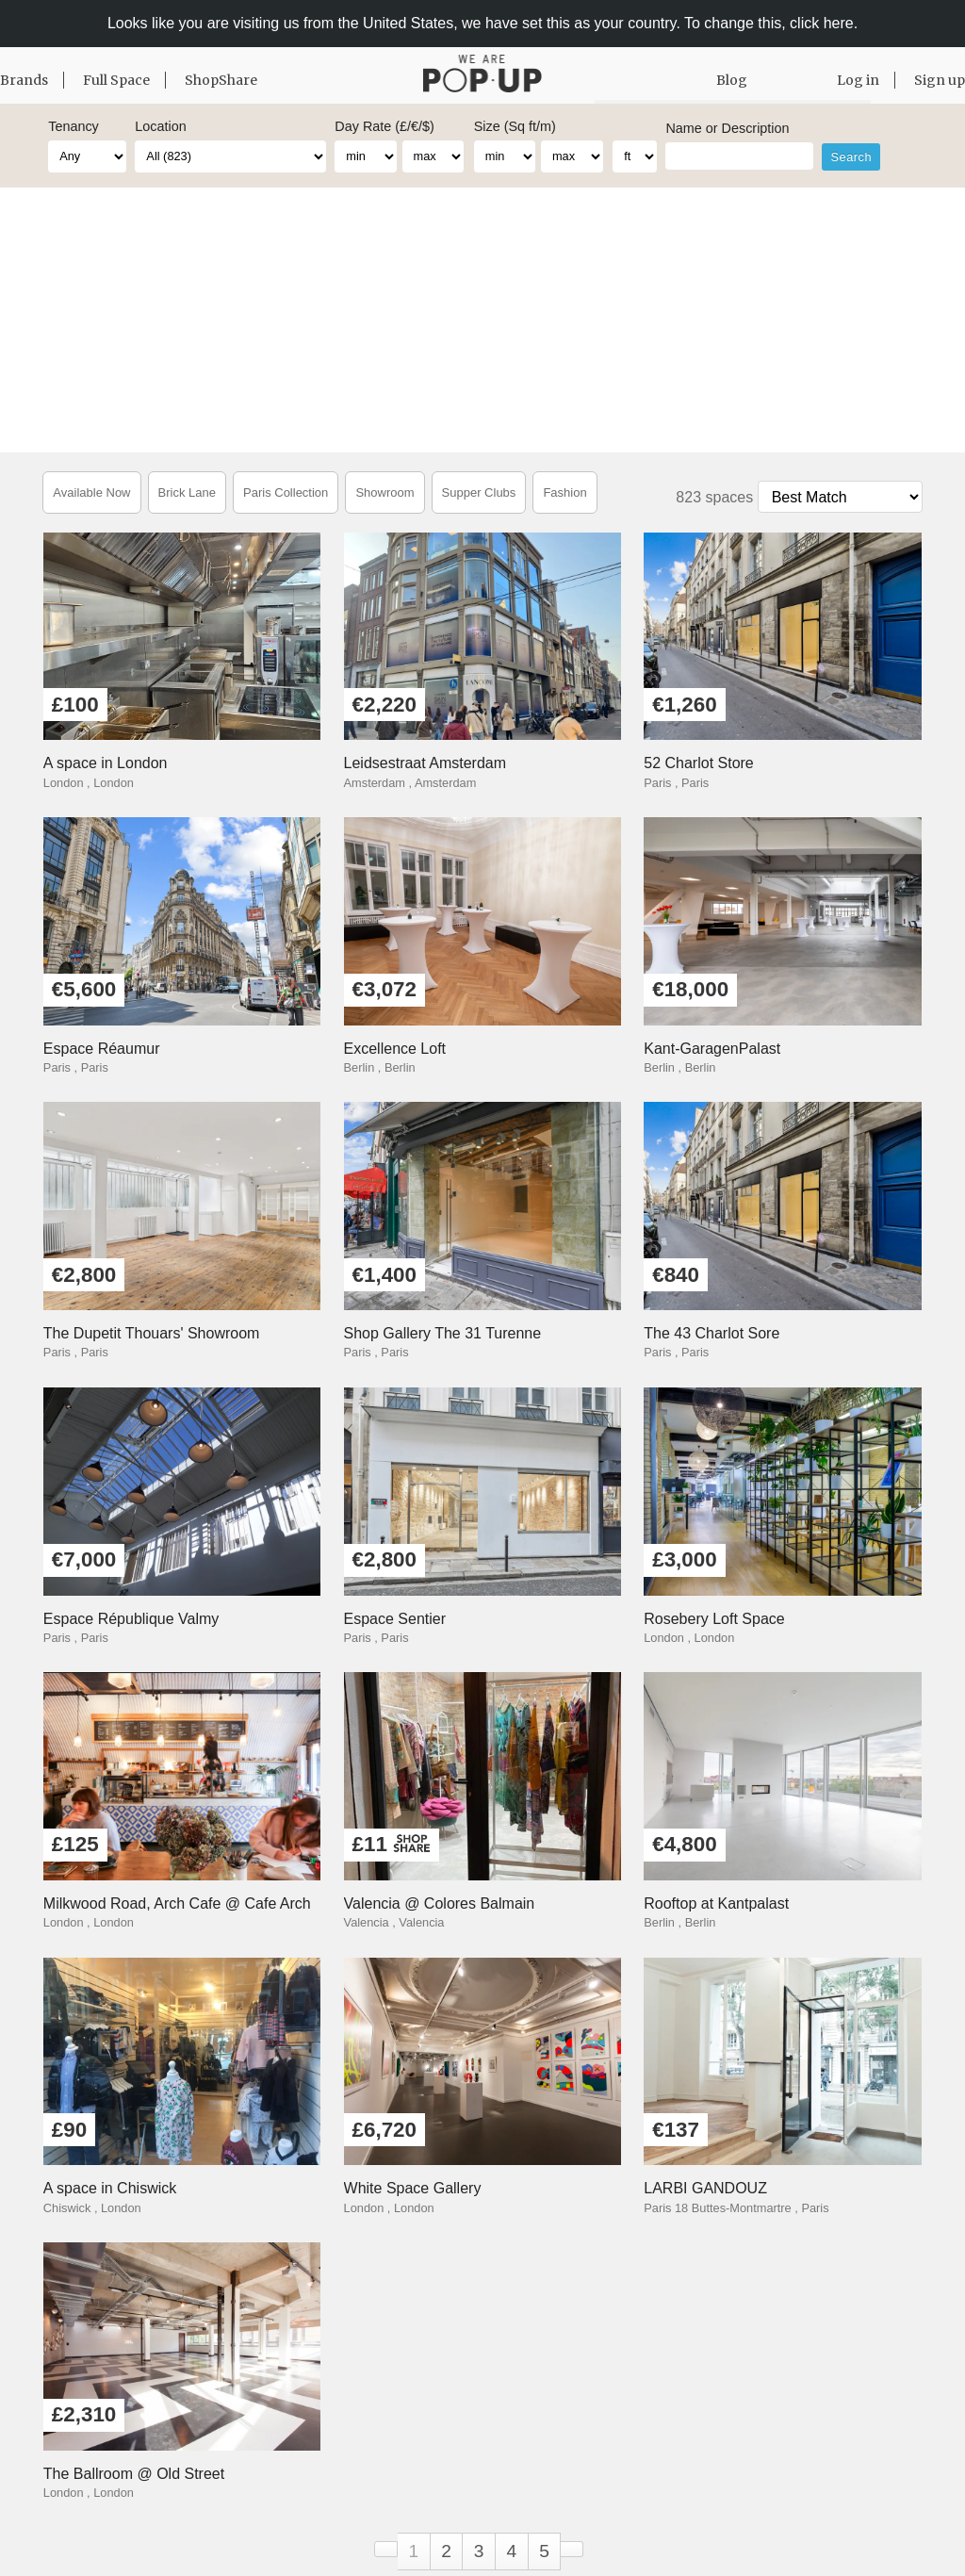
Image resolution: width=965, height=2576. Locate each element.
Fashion (564, 492)
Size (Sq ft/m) (515, 126)
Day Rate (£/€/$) (384, 126)
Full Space (116, 80)
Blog (731, 80)
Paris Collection (285, 492)
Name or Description (727, 128)
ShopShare (221, 80)
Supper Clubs (479, 492)
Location (160, 126)
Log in (858, 80)
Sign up (939, 80)
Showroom (384, 492)
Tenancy (73, 126)
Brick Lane (187, 492)
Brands (24, 80)
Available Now (91, 492)
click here (822, 23)
